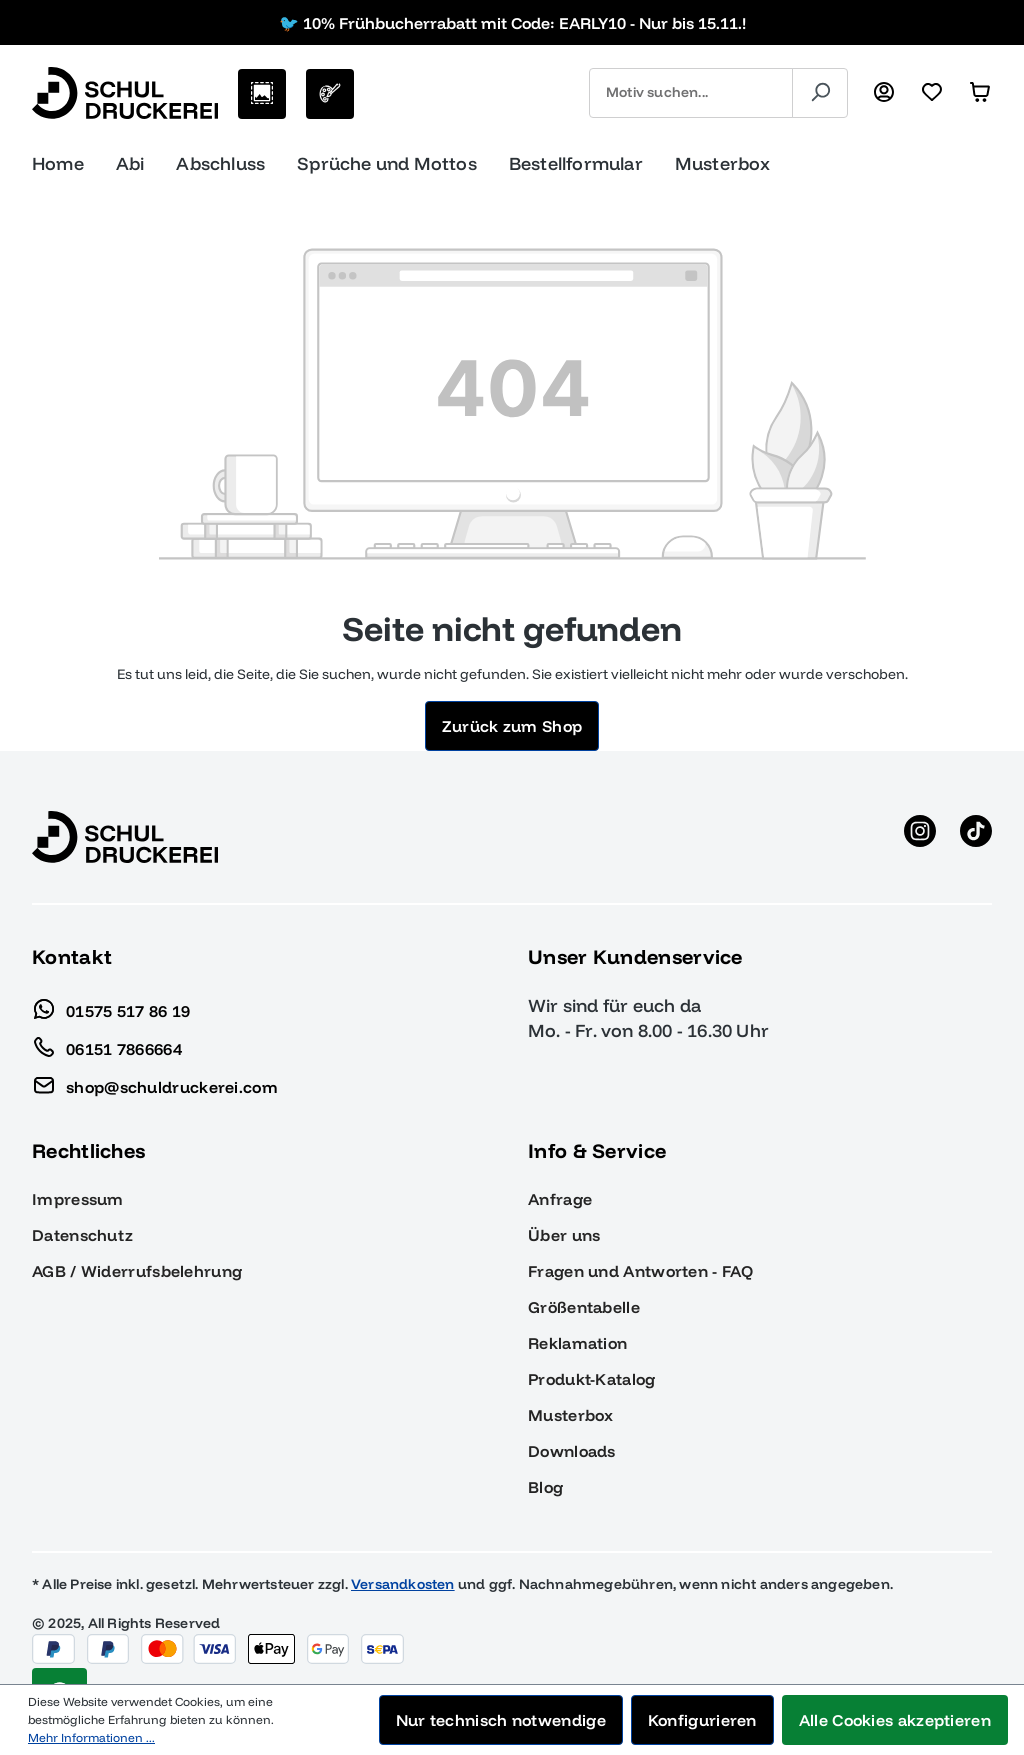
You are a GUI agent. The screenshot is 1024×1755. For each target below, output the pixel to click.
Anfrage (560, 1199)
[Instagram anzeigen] (920, 837)
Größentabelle (584, 1307)
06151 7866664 (107, 1044)
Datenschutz (82, 1235)
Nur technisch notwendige (501, 1720)
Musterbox (571, 1415)
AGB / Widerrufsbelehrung (137, 1271)
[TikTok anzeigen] (976, 837)
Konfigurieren (702, 1720)
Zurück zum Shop (512, 726)
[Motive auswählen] (262, 94)
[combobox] (691, 93)
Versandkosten (403, 1584)
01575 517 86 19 (111, 1006)
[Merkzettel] (932, 93)
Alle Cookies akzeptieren (895, 1720)
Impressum (78, 1199)
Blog (545, 1487)
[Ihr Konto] (884, 93)
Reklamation (577, 1343)
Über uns (564, 1235)
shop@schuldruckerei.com (155, 1082)
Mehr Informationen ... (91, 1737)
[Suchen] (820, 93)
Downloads (572, 1451)
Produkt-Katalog (592, 1379)
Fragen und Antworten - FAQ (640, 1271)
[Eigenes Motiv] (330, 94)
